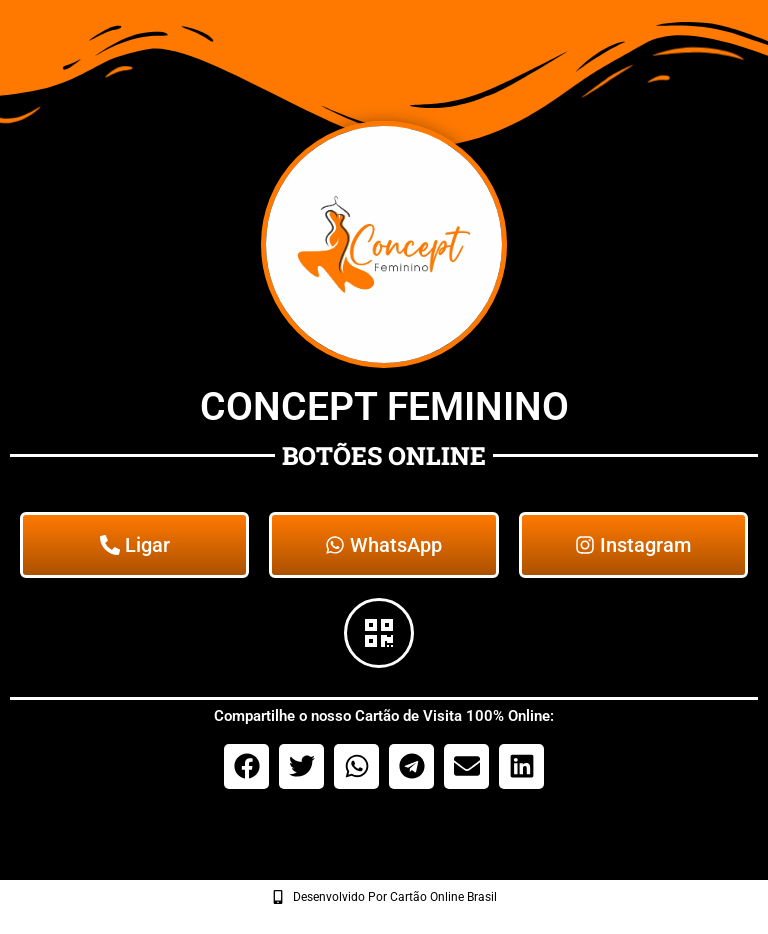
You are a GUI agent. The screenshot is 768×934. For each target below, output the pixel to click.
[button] (246, 766)
